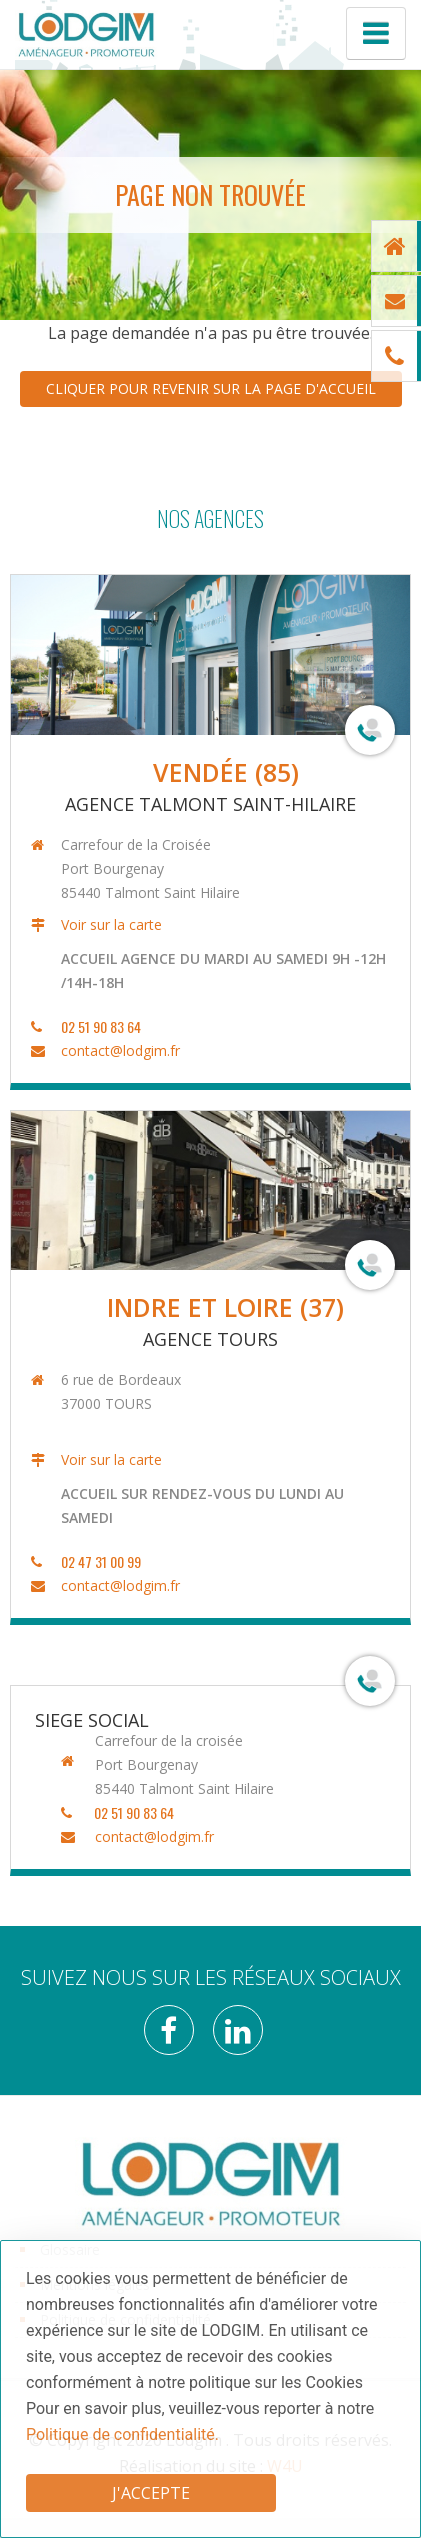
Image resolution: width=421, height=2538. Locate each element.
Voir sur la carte (108, 924)
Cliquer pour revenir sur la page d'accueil (211, 388)
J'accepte (151, 2493)
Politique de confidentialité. (122, 2434)
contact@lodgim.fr (117, 1050)
